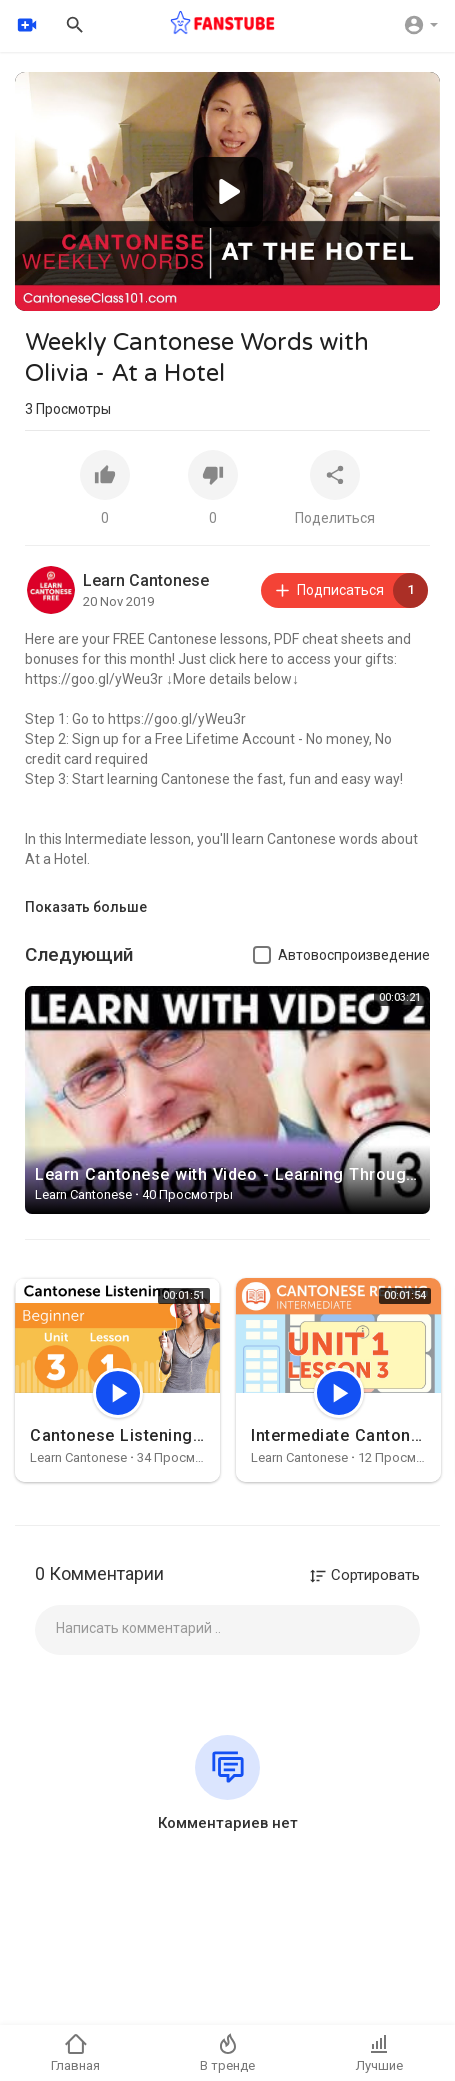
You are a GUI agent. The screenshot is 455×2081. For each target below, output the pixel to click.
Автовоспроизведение (354, 955)
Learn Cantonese (146, 580)
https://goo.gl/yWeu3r (94, 679)
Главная (75, 2052)
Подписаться (350, 590)
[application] (227, 191)
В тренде (227, 2052)
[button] (228, 192)
